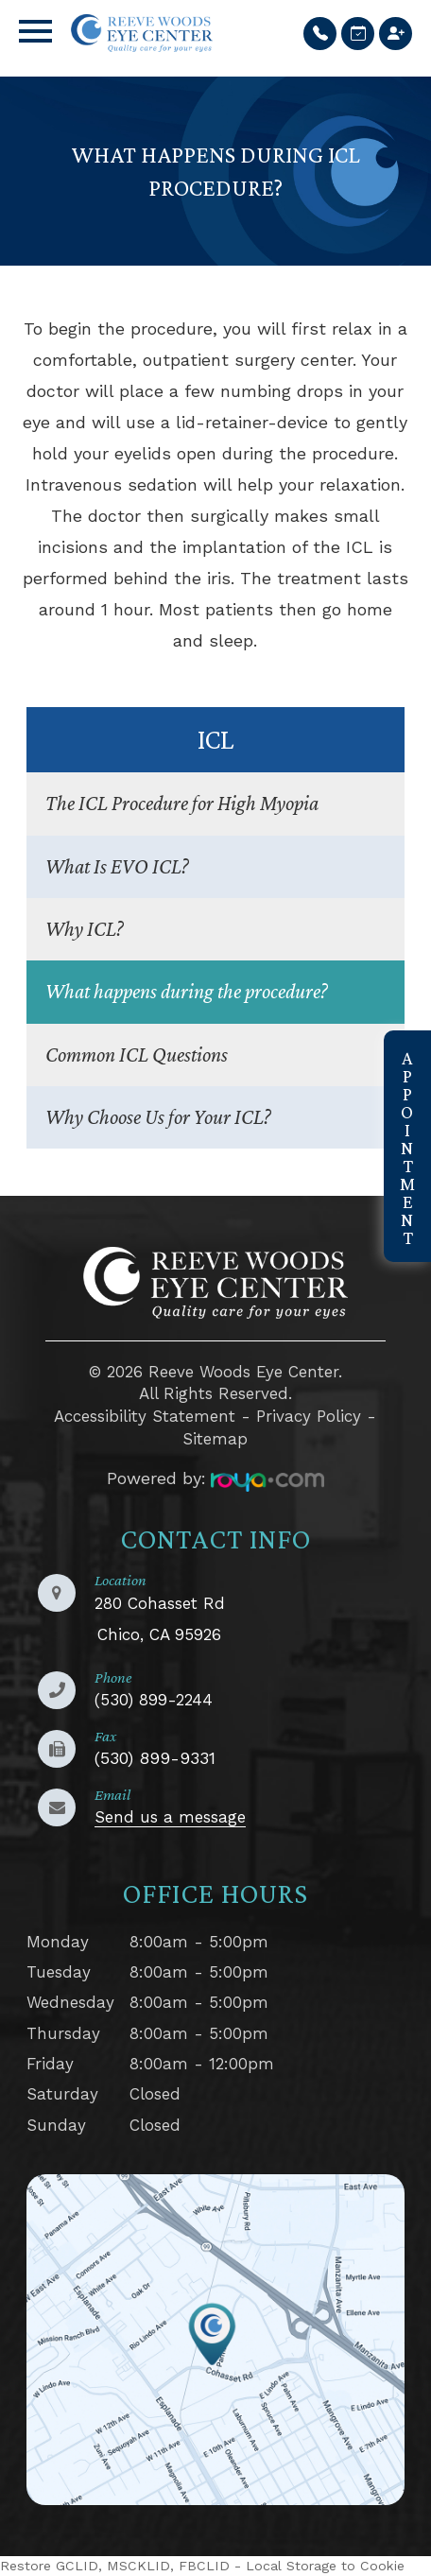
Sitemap (215, 1438)
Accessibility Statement (144, 1416)
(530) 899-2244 (154, 1699)
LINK (45, 2187)
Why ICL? (84, 929)
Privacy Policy (308, 1416)
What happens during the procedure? (186, 991)
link (398, 1043)
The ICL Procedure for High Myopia (182, 803)
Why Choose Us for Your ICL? (158, 1117)
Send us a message (170, 1816)
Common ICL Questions (136, 1054)
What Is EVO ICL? (117, 866)
